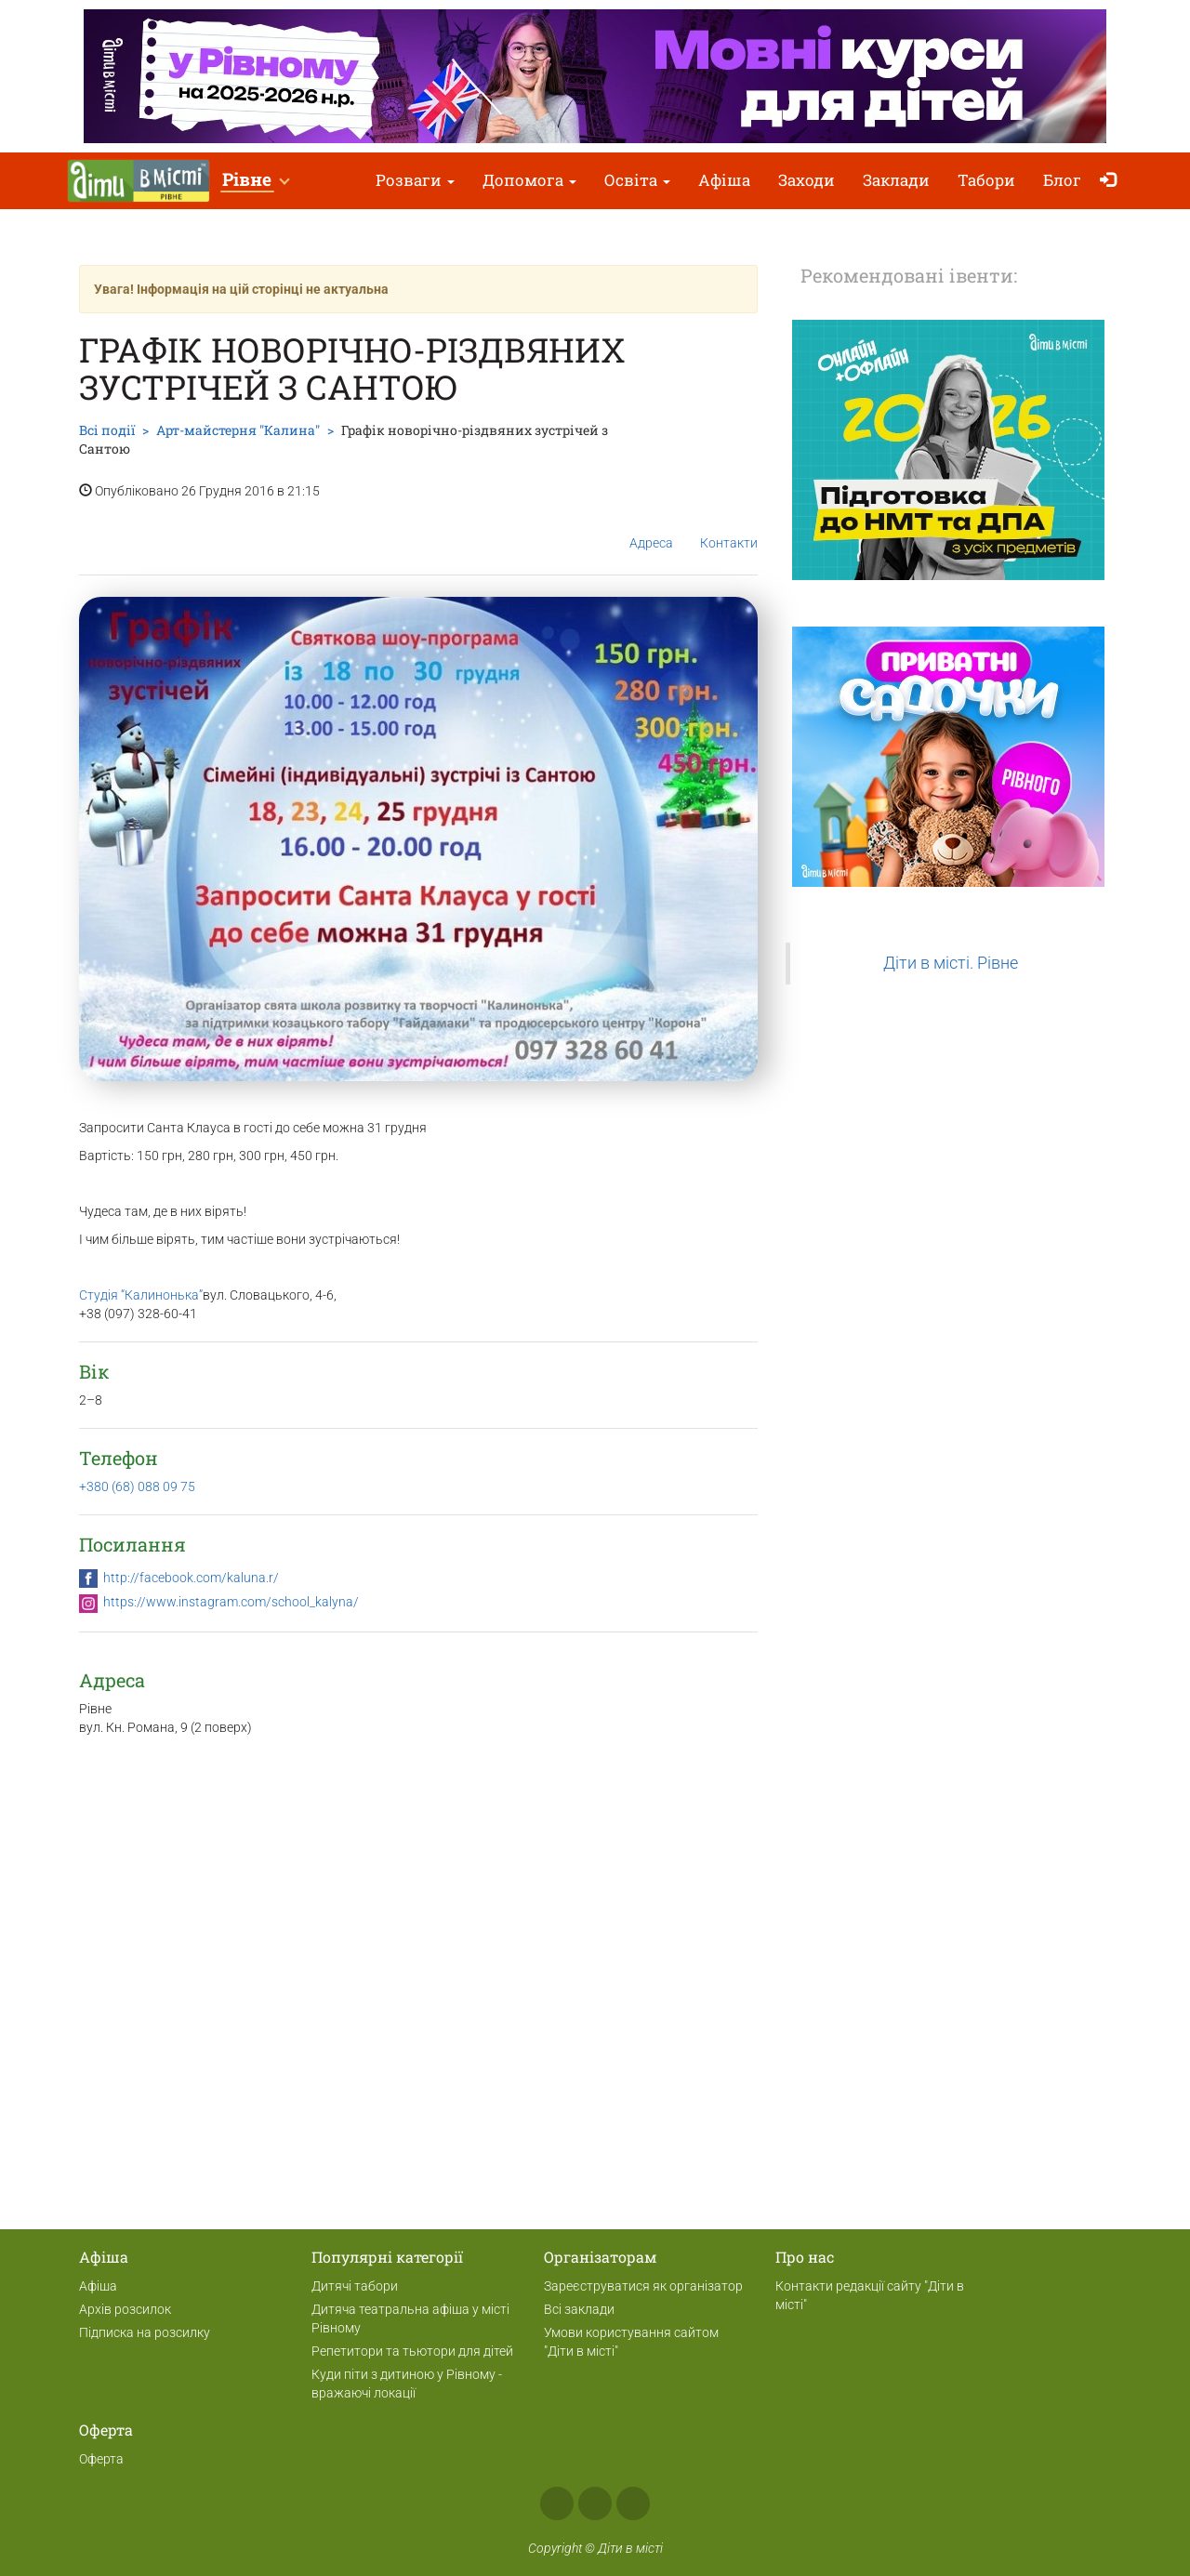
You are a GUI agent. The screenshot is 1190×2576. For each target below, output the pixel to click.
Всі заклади (579, 2309)
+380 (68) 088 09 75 (137, 1486)
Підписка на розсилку (144, 2332)
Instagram (595, 2503)
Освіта (637, 180)
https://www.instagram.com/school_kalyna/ (231, 1601)
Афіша (724, 180)
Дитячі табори (354, 2286)
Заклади (896, 180)
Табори (986, 180)
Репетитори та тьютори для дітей (412, 2351)
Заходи (806, 180)
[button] (255, 181)
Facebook (557, 2503)
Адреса (651, 528)
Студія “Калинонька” (141, 1295)
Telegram (633, 2503)
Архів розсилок (125, 2309)
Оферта (101, 2458)
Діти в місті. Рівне (950, 963)
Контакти (729, 528)
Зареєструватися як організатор (643, 2286)
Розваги (415, 180)
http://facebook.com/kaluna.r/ (191, 1577)
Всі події (107, 430)
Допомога (529, 180)
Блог (1062, 180)
